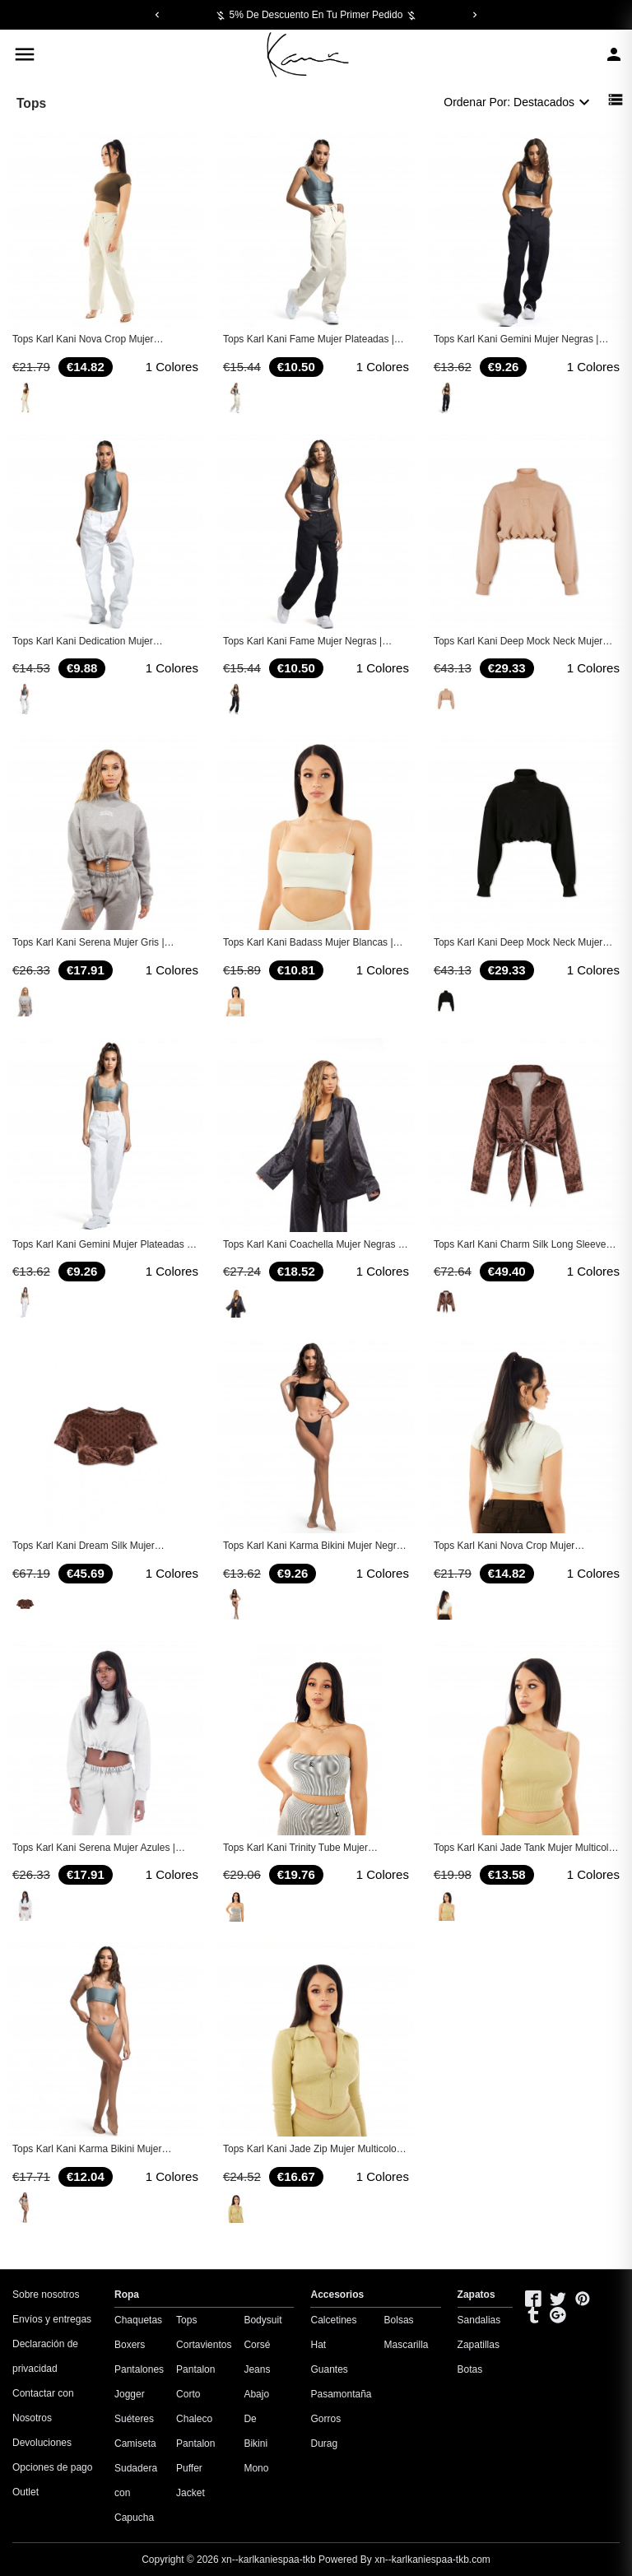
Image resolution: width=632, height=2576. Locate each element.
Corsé (257, 2344)
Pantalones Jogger (139, 2382)
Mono (256, 2468)
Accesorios (337, 2294)
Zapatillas (479, 2344)
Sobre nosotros (45, 2294)
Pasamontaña (340, 2394)
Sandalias (479, 2320)
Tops (186, 2320)
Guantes (328, 2369)
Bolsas (399, 2320)
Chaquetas (138, 2320)
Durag (323, 2443)
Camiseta (135, 2443)
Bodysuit (262, 2320)
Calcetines (333, 2320)
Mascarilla (406, 2344)
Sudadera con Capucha (135, 2492)
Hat (318, 2344)
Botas (470, 2369)
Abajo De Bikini (256, 2418)
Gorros (325, 2419)
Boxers (129, 2344)
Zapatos (476, 2294)
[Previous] (157, 15)
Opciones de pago (52, 2467)
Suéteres (134, 2419)
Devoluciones (42, 2442)
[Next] (475, 15)
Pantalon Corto (195, 2382)
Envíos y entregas (51, 2319)
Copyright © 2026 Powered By (258, 2559)
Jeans (257, 2369)
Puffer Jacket (190, 2480)
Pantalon (195, 2443)
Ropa (126, 2294)
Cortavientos (203, 2344)
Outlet (25, 2492)
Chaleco (194, 2419)
